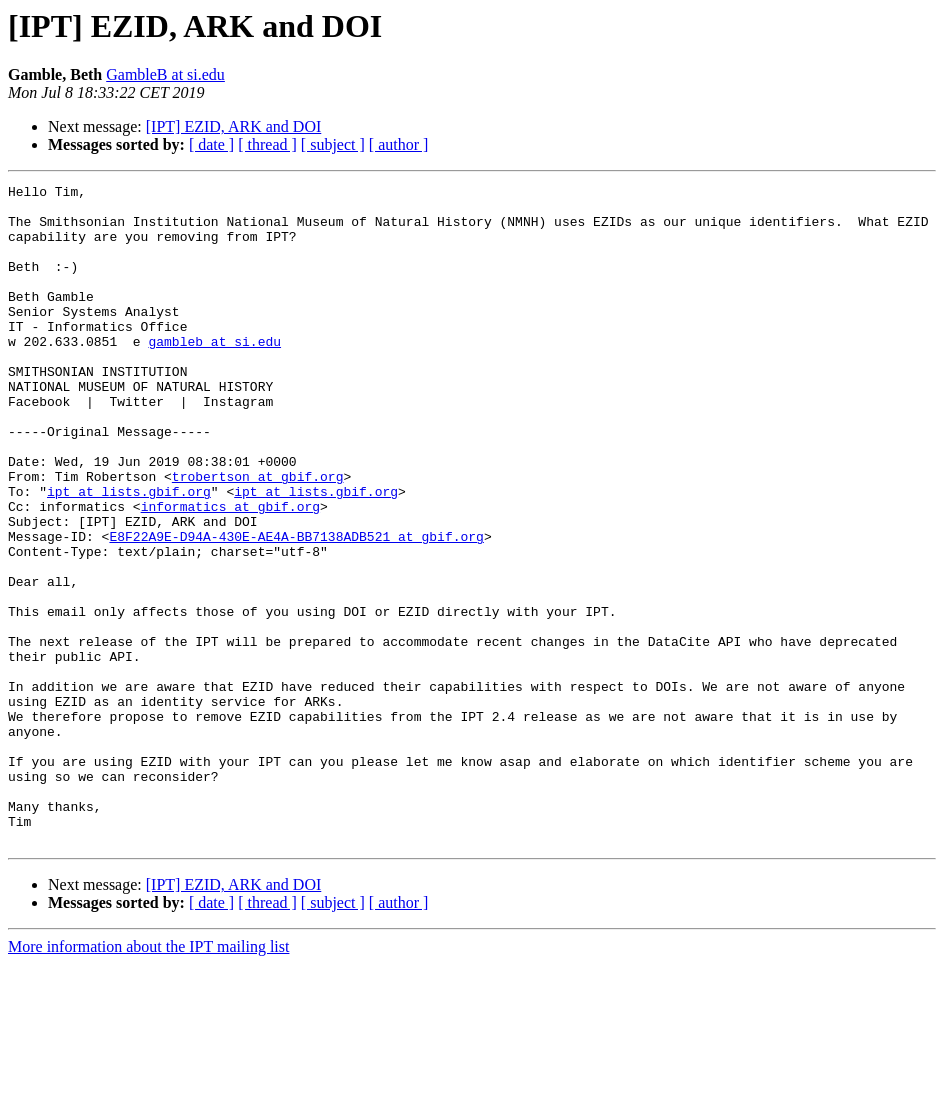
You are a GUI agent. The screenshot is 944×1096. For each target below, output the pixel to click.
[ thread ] (267, 144)
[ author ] (399, 144)
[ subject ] (333, 144)
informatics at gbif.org (230, 572)
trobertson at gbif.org (258, 536)
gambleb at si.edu (214, 374)
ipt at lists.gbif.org (129, 554)
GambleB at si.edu (165, 74)
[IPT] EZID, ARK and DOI (234, 126)
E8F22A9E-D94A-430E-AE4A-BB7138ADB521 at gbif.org (296, 608)
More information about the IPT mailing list (148, 1078)
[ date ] (211, 144)
